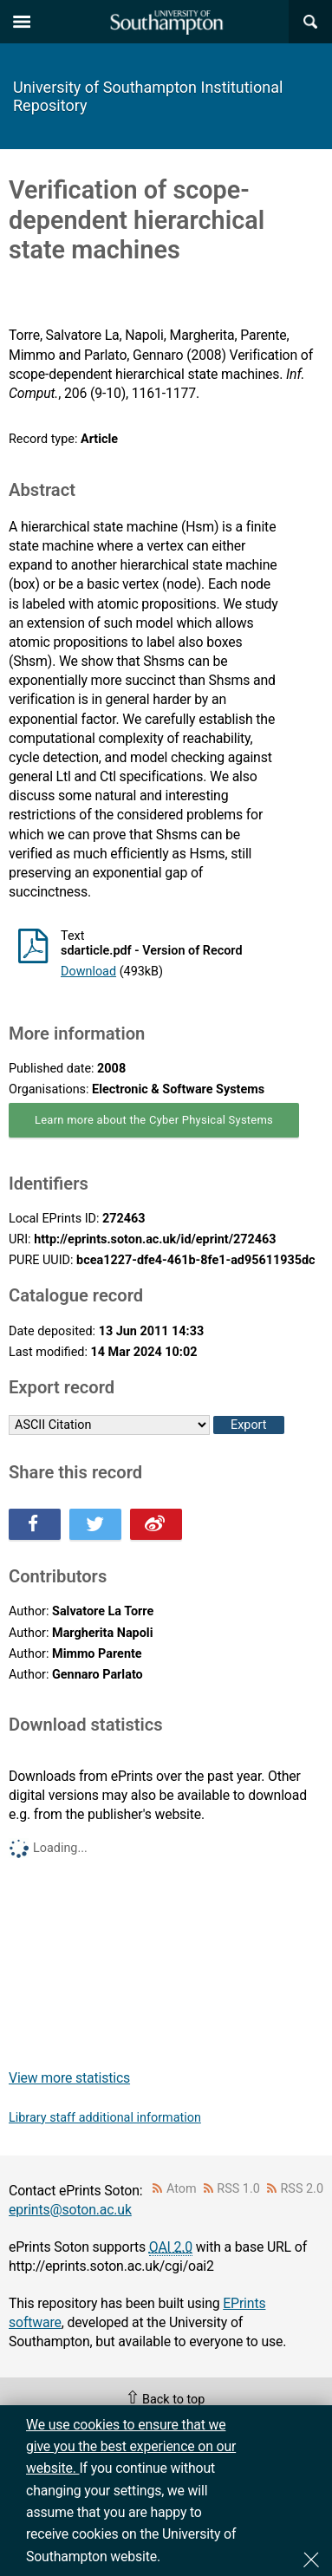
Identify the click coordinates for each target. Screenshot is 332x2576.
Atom (181, 2188)
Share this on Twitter (95, 1524)
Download (88, 971)
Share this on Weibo (156, 1524)
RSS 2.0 (302, 2188)
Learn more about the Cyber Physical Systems (154, 1119)
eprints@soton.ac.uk (70, 2209)
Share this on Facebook (35, 1524)
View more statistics (69, 2078)
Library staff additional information (105, 2117)
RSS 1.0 (238, 2188)
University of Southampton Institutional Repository (148, 96)
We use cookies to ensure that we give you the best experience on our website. (131, 2446)
